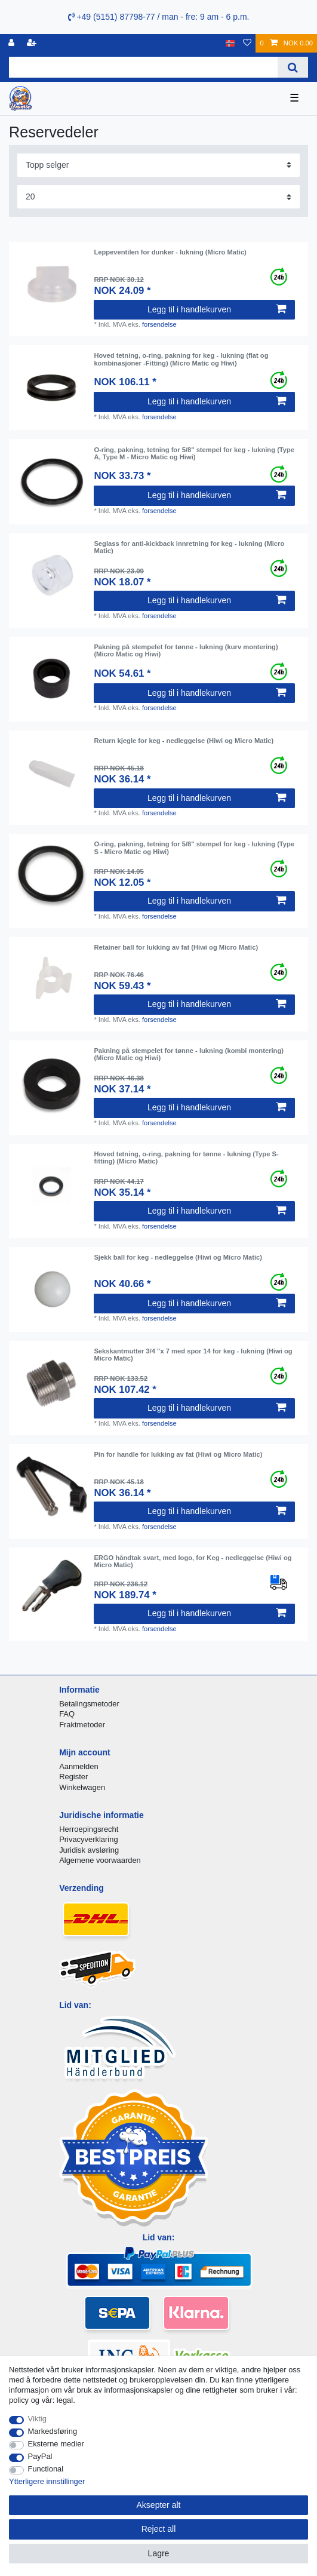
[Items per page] (158, 196)
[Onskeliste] (247, 43)
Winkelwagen (82, 1787)
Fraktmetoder (82, 1724)
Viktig (37, 2418)
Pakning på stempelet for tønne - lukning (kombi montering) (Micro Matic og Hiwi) (189, 1054)
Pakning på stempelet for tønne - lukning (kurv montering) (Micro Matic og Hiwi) (186, 650)
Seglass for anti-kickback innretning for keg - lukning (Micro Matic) (189, 547)
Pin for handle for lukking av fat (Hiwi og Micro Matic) (178, 1454)
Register (73, 1776)
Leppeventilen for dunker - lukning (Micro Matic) (170, 252)
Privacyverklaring (88, 1839)
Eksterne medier (56, 2443)
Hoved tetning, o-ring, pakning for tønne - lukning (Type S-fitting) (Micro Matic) (186, 1157)
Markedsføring (53, 2431)
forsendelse (159, 324)
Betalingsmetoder (89, 1703)
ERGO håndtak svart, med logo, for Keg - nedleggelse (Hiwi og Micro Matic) (192, 1561)
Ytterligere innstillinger (47, 2481)
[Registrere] (33, 43)
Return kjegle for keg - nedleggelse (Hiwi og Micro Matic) (183, 740)
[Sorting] (158, 165)
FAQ (67, 1713)
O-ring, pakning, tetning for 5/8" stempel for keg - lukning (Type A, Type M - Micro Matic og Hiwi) (194, 453)
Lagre (159, 2553)
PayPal (40, 2456)
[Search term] (143, 67)
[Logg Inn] (12, 43)
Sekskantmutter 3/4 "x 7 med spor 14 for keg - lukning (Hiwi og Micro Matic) (193, 1354)
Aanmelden (78, 1766)
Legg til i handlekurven (216, 309)
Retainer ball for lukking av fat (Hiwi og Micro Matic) (176, 947)
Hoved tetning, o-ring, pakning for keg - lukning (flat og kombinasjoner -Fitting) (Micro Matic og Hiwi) (181, 359)
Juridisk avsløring (89, 1850)
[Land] (230, 43)
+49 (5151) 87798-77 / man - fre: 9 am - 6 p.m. (159, 17)
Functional (46, 2468)
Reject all (158, 2529)
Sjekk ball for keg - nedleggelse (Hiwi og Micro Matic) (178, 1257)
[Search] (293, 67)
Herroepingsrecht (88, 1829)
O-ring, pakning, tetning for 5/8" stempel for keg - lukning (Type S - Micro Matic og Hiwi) (194, 847)
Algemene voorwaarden (100, 1860)
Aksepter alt (159, 2505)
